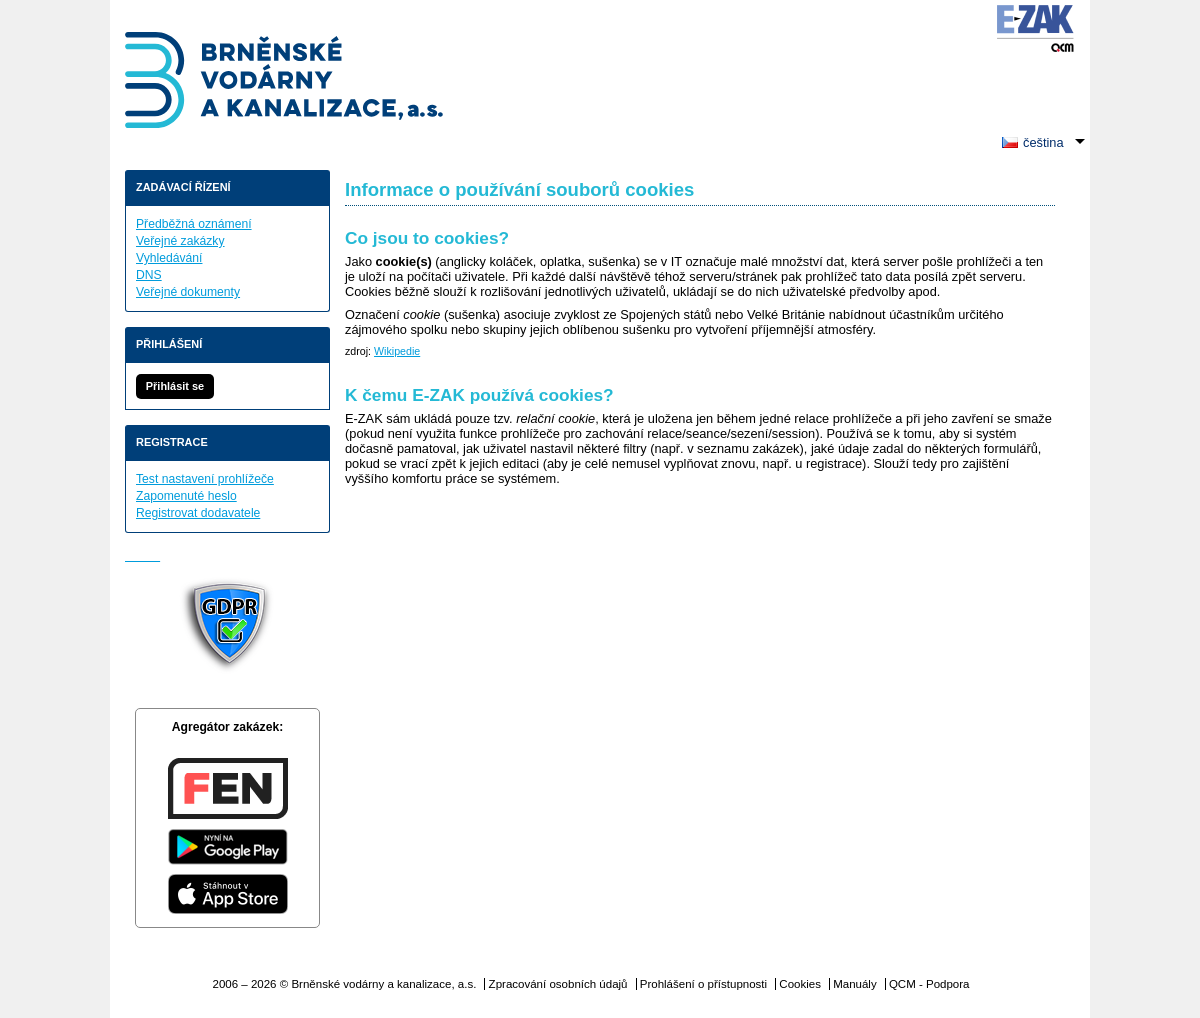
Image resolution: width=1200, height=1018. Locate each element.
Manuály (855, 984)
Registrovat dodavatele (198, 513)
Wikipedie (397, 351)
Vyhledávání (169, 258)
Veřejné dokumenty (188, 292)
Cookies (800, 984)
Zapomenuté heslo (186, 496)
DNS (149, 275)
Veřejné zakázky (180, 241)
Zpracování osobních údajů (558, 984)
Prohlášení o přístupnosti (703, 984)
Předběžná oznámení (194, 224)
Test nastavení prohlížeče (205, 479)
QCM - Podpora (929, 984)
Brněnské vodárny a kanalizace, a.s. (285, 82)
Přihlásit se (175, 386)
